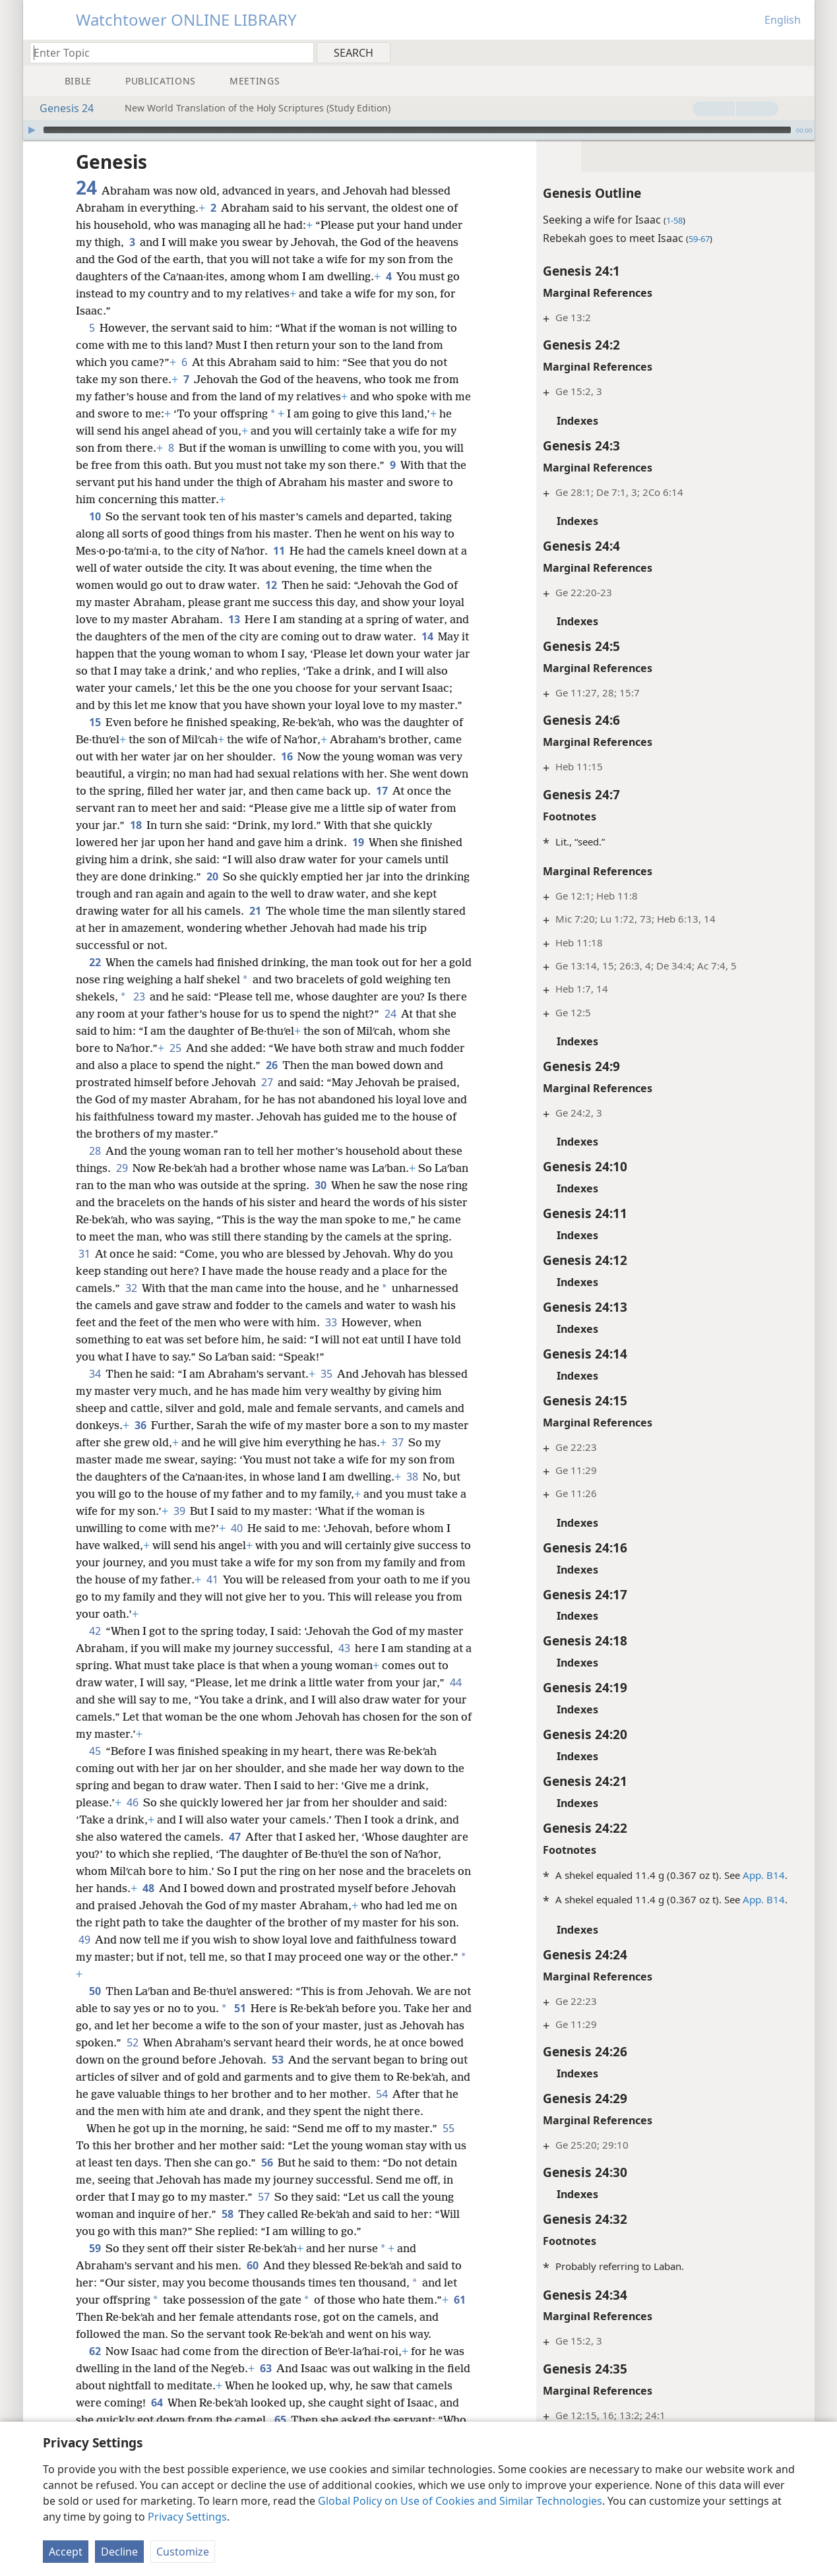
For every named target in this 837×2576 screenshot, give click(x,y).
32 (199, 1305)
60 (252, 2299)
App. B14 (745, 1875)
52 (199, 2059)
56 (281, 2197)
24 (420, 1031)
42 (94, 1648)
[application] (419, 130)
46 (132, 1819)
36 (162, 1442)
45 (94, 1768)
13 (234, 619)
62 (94, 2385)
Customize (182, 2551)
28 (94, 1168)
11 (278, 550)
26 (340, 1082)
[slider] (417, 130)
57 (296, 2231)
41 (297, 1596)
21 (280, 928)
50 (94, 2008)
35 (326, 1391)
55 (448, 2162)
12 (271, 585)
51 (259, 2025)
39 (241, 1528)
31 (154, 1271)
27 (319, 1099)
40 (288, 1545)
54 (127, 2128)
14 (449, 636)
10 (94, 516)
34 (94, 1391)
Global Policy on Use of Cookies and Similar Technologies (460, 2501)
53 (354, 2077)
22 (94, 979)
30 (356, 1202)
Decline (119, 2551)
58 (261, 2248)
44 (84, 1716)
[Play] (31, 130)
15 (94, 739)
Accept (65, 2551)
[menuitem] (799, 52)
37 (436, 1459)
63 (265, 2402)
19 (358, 859)
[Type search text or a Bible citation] (165, 52)
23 (158, 1013)
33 (391, 1339)
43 (344, 1665)
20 (212, 893)
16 (286, 773)
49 (145, 1956)
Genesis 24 (60, 108)
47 (234, 1854)
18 (164, 842)
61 (84, 2351)
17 (412, 808)
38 (440, 1494)
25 (230, 1065)
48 (164, 1905)
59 (94, 2282)
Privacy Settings (187, 2516)
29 (121, 1185)
